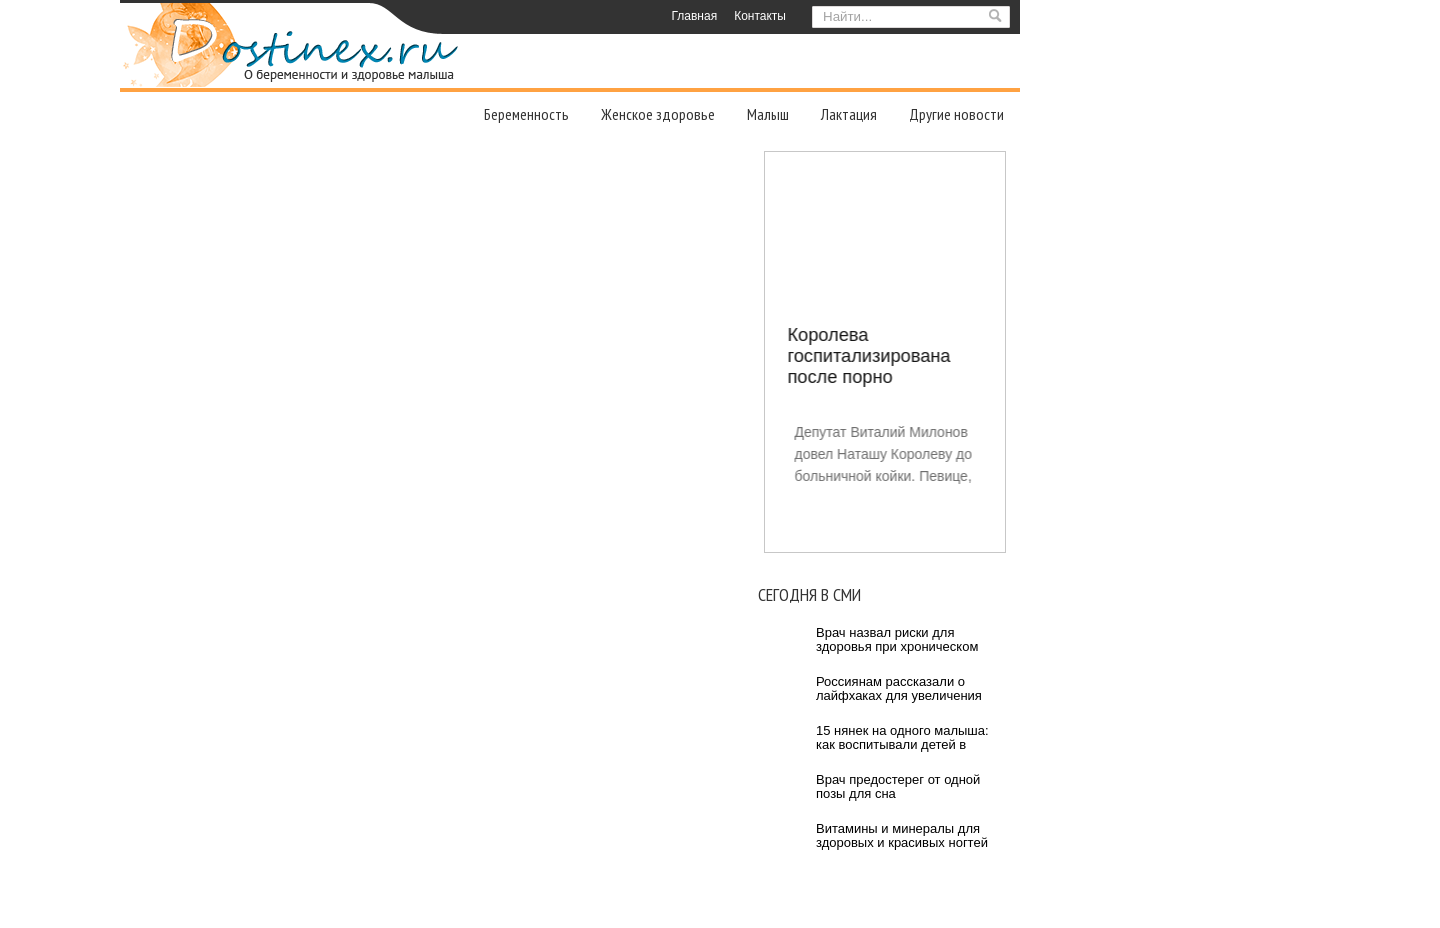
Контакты (760, 16)
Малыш (768, 114)
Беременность (526, 114)
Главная (694, 16)
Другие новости (956, 114)
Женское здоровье (658, 114)
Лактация (849, 114)
